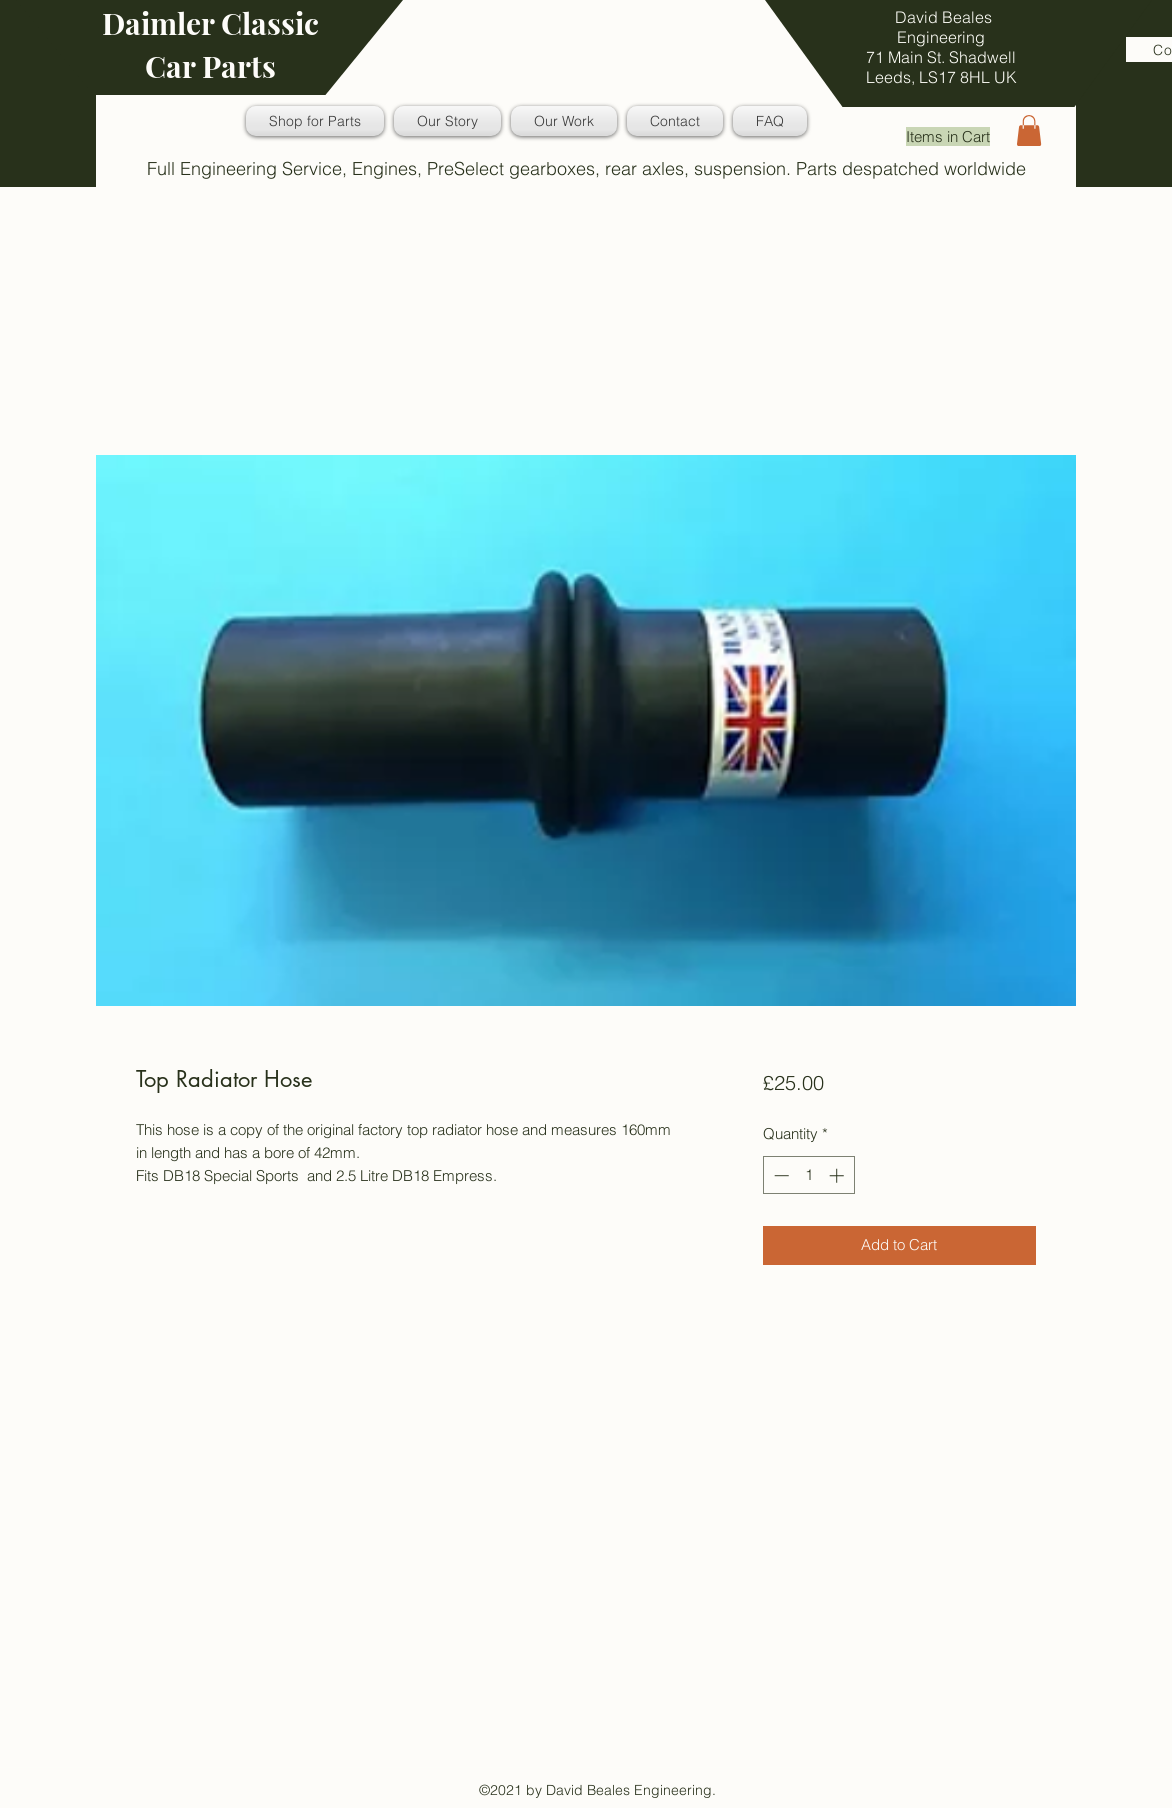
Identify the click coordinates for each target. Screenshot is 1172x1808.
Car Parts (210, 66)
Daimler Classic (210, 23)
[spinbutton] (808, 1175)
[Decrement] (779, 1175)
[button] (1029, 130)
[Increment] (838, 1175)
